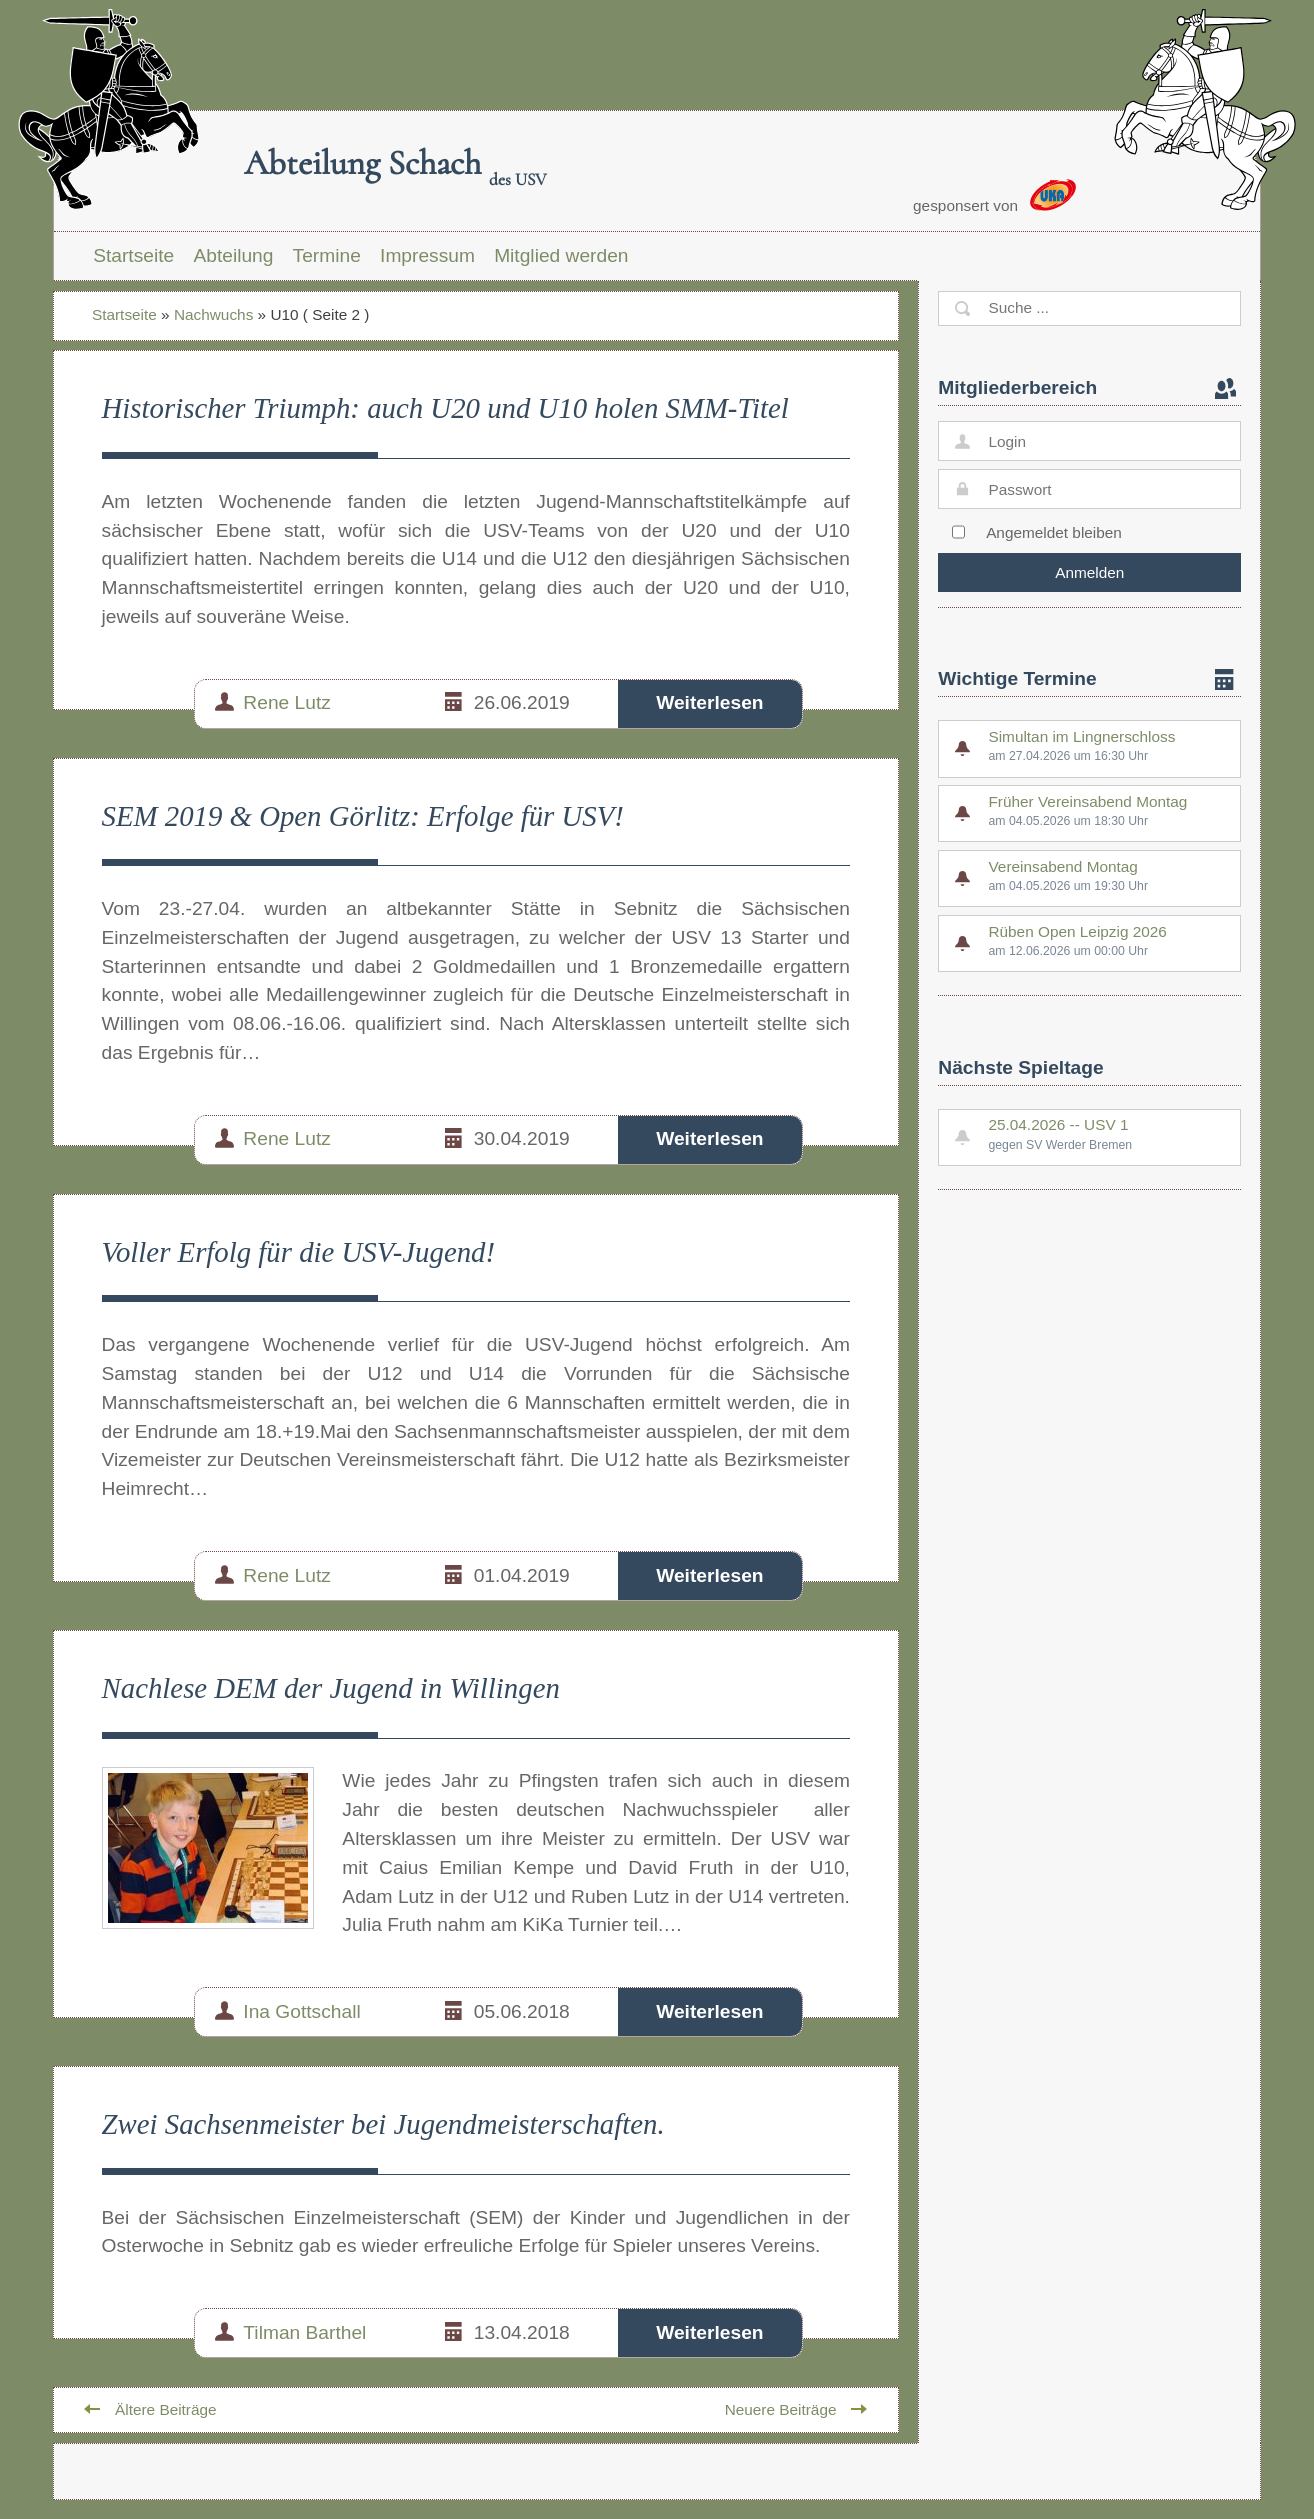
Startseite (133, 255)
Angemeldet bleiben (1054, 532)
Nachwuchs (213, 314)
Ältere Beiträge (166, 2409)
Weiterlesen (709, 702)
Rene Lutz (286, 702)
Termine (327, 255)
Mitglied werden (561, 255)
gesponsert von (994, 196)
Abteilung (233, 255)
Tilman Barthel (304, 2332)
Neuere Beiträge (781, 2409)
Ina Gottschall (301, 2011)
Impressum (427, 255)
